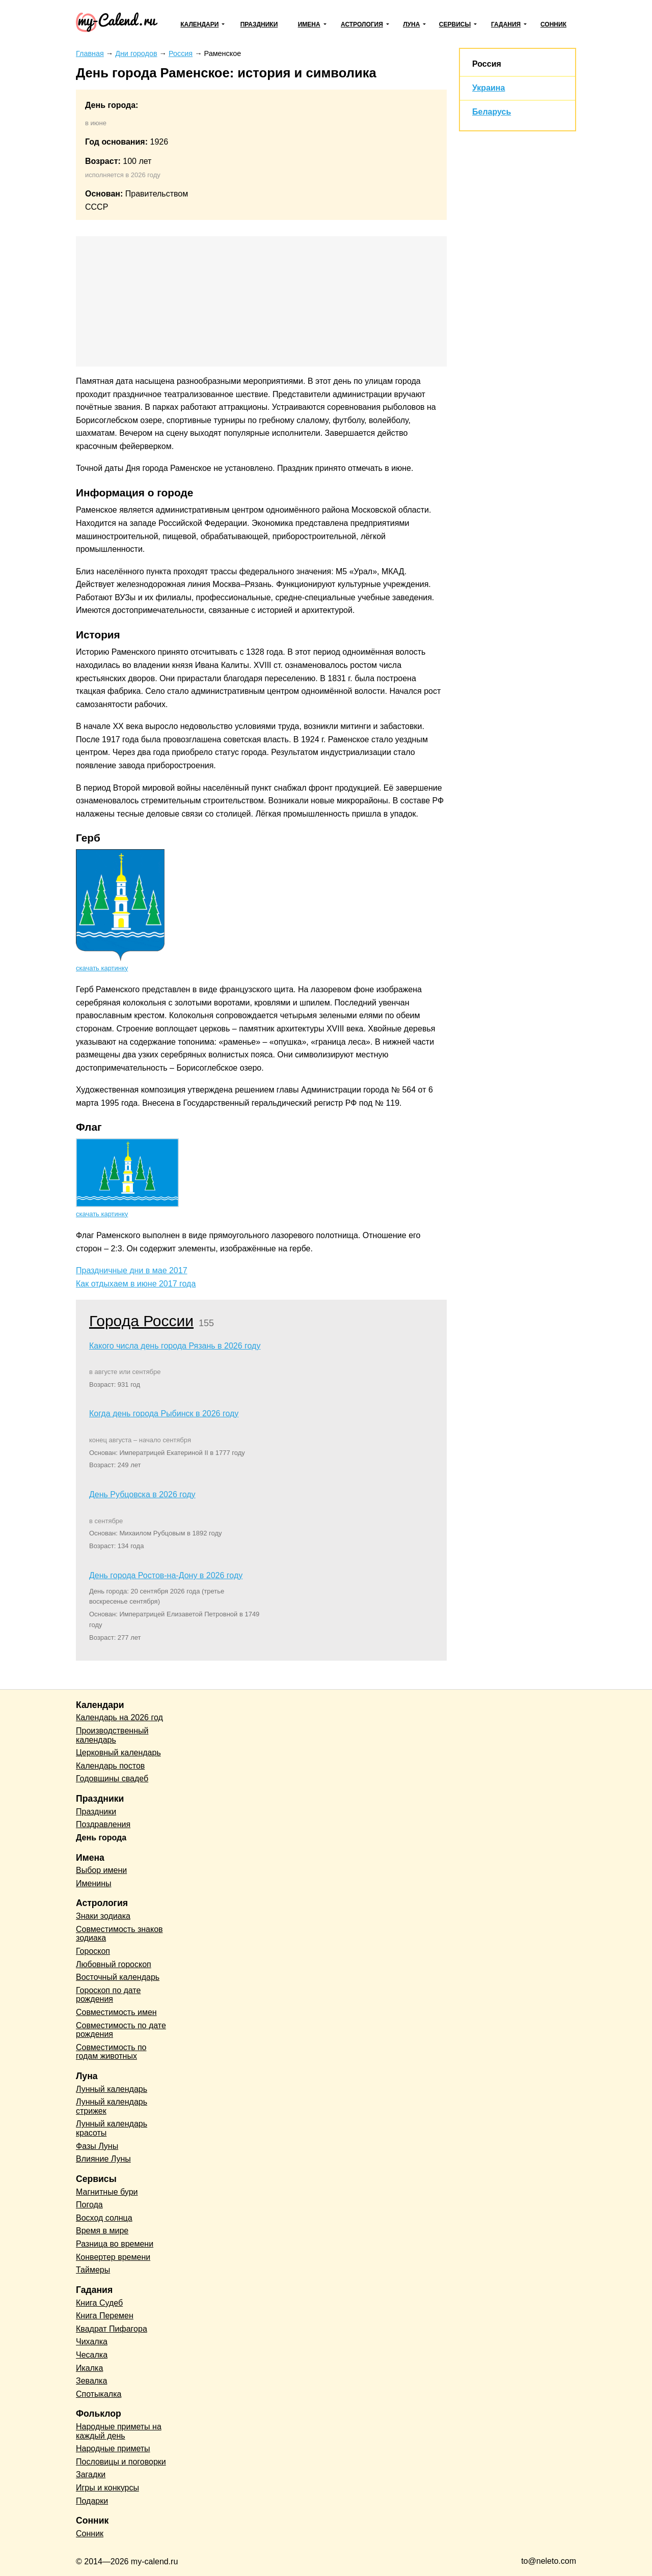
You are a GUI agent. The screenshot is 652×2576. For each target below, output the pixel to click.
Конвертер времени (113, 2257)
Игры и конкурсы (107, 2487)
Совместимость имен (116, 2012)
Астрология (362, 24)
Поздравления (103, 1824)
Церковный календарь (118, 1752)
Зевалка (91, 2380)
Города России (141, 1320)
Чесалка (91, 2354)
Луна (411, 24)
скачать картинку (102, 968)
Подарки (92, 2501)
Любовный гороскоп (113, 1964)
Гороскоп (93, 1951)
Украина (488, 87)
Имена (309, 24)
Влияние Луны (103, 2158)
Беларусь (491, 111)
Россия (486, 64)
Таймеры (93, 2269)
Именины (94, 1883)
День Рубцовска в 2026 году (142, 1494)
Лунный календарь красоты (111, 2128)
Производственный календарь (112, 1735)
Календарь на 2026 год (119, 1717)
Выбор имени (101, 1870)
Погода (89, 2204)
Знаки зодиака (103, 1916)
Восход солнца (104, 2218)
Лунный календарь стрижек (111, 2106)
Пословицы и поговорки (121, 2461)
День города (101, 1837)
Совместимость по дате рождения (121, 2030)
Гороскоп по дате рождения (108, 1995)
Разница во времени (114, 2243)
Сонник (553, 24)
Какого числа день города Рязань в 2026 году (174, 1345)
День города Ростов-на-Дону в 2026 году (165, 1575)
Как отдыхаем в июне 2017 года (136, 1283)
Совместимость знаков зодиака (119, 1934)
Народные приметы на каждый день (118, 2431)
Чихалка (91, 2341)
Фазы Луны (97, 2146)
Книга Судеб (99, 2303)
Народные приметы (113, 2448)
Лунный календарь (111, 2089)
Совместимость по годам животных (111, 2052)
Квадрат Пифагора (111, 2329)
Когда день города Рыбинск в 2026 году (163, 1413)
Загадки (90, 2474)
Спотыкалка (98, 2394)
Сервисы (455, 24)
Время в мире (102, 2230)
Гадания (506, 24)
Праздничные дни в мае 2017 (131, 1270)
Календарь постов (110, 1765)
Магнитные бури (107, 2192)
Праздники (259, 24)
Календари (199, 24)
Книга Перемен (104, 2315)
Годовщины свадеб (112, 1778)
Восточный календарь (117, 1977)
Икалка (89, 2368)
